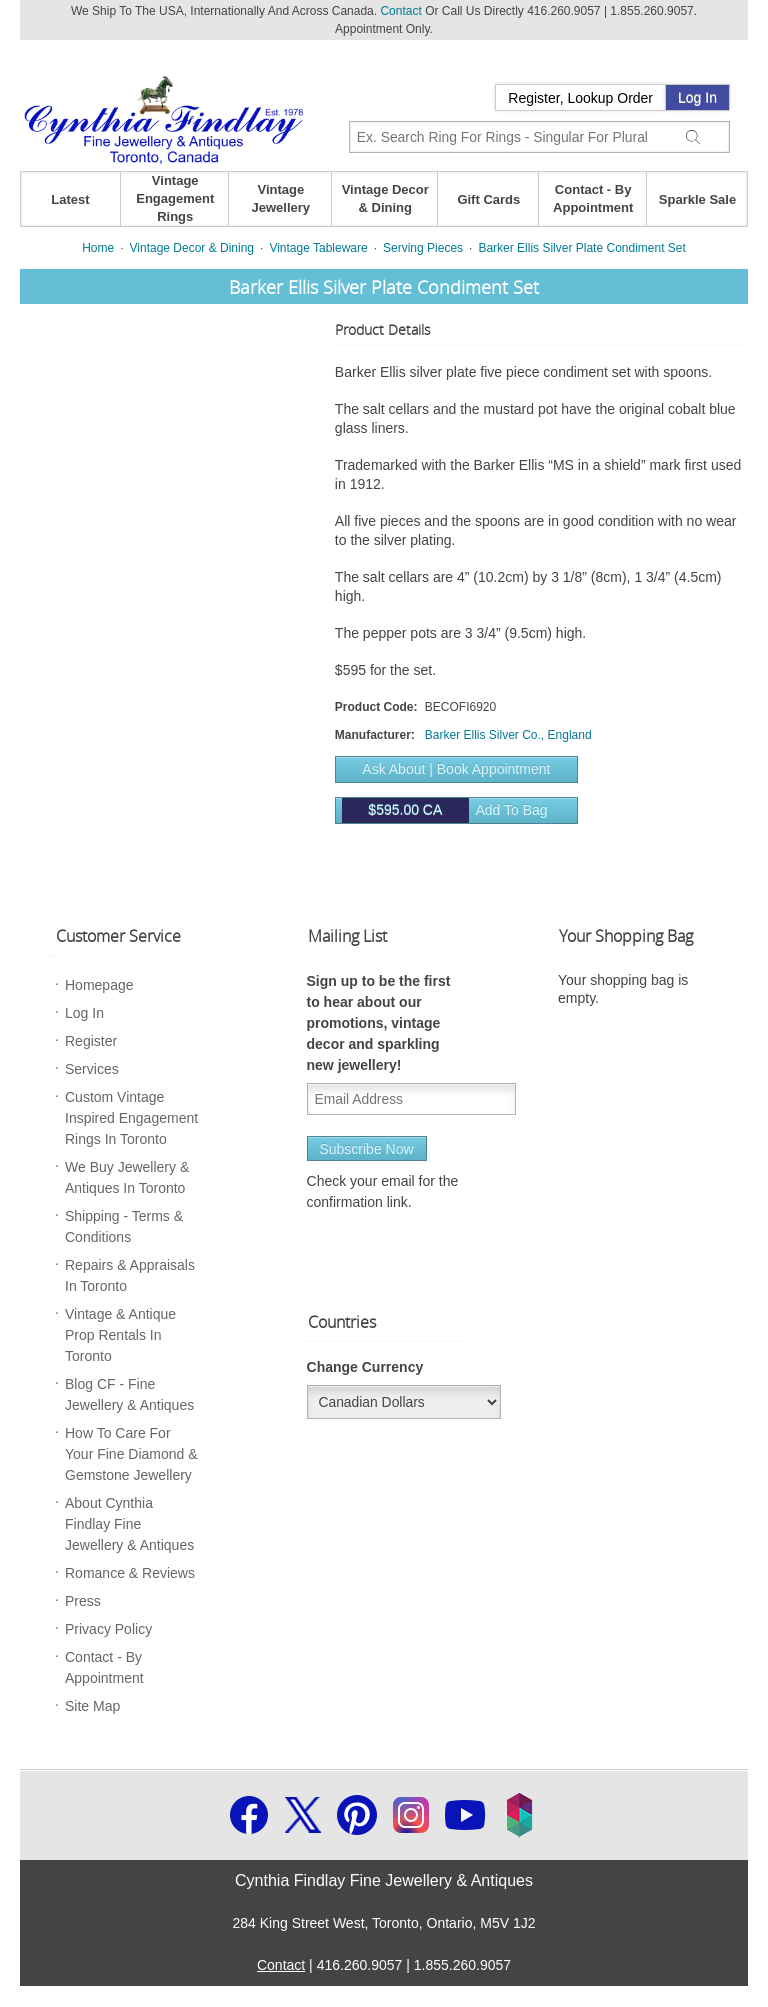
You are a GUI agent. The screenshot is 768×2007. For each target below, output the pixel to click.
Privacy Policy (108, 1629)
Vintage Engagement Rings (175, 198)
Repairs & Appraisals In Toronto (130, 1275)
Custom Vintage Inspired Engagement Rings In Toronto (131, 1118)
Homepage (99, 985)
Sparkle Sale (697, 199)
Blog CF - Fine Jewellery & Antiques (129, 1394)
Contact (400, 11)
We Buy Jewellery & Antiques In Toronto (127, 1177)
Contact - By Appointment (593, 198)
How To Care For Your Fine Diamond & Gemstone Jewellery (131, 1454)
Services (92, 1069)
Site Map (92, 1706)
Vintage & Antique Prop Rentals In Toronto (120, 1335)
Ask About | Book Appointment (456, 769)
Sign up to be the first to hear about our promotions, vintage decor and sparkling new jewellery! (379, 1023)
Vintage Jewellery (281, 198)
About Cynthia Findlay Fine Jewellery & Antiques (129, 1524)
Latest (70, 199)
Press (83, 1601)
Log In (697, 98)
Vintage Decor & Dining (385, 198)
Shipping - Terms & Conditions (124, 1226)
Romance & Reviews (130, 1573)
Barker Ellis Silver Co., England (508, 735)
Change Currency (365, 1367)
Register (91, 1041)
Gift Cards (488, 199)
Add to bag (444, 810)
